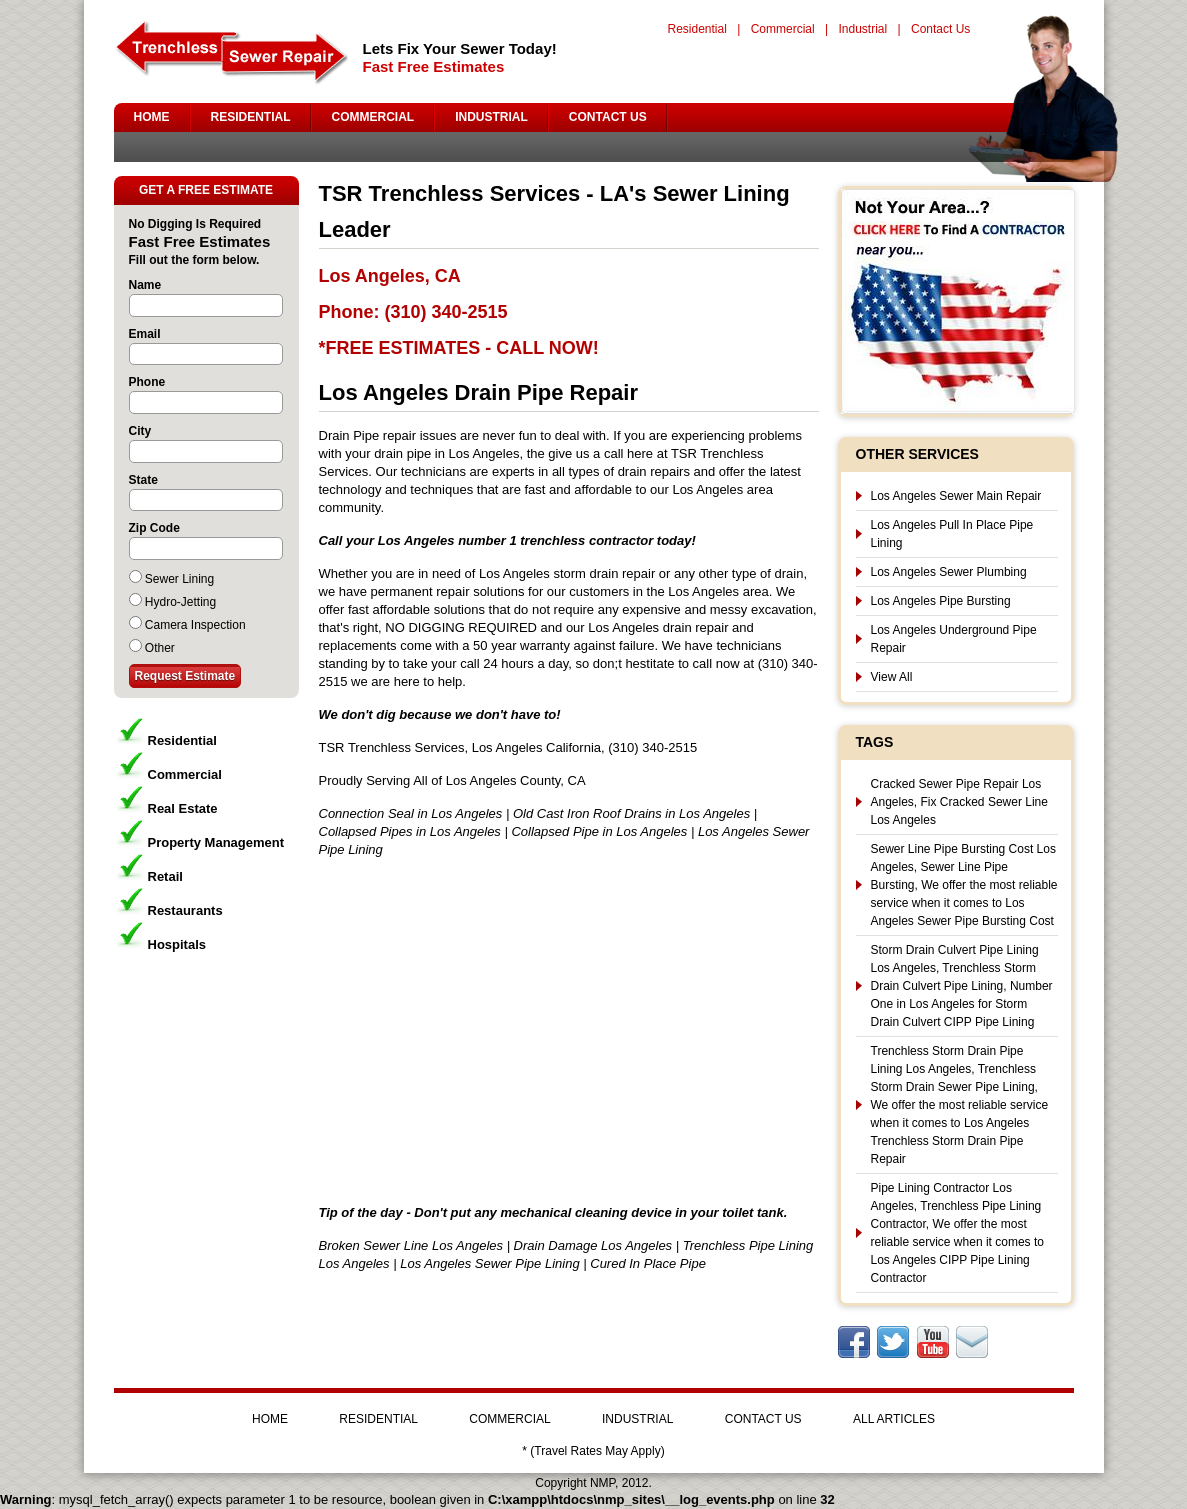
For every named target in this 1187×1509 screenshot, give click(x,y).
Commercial (783, 29)
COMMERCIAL (373, 117)
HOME (152, 117)
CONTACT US (608, 117)
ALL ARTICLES (894, 1419)
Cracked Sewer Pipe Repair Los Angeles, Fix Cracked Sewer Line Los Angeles (959, 802)
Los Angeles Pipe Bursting (941, 601)
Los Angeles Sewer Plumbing (949, 572)
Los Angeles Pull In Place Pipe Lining (952, 534)
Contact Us (940, 29)
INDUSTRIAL (491, 117)
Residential (697, 29)
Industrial (862, 29)
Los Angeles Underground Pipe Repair (954, 639)
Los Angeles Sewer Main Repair (956, 496)
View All (892, 677)
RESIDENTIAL (251, 117)
